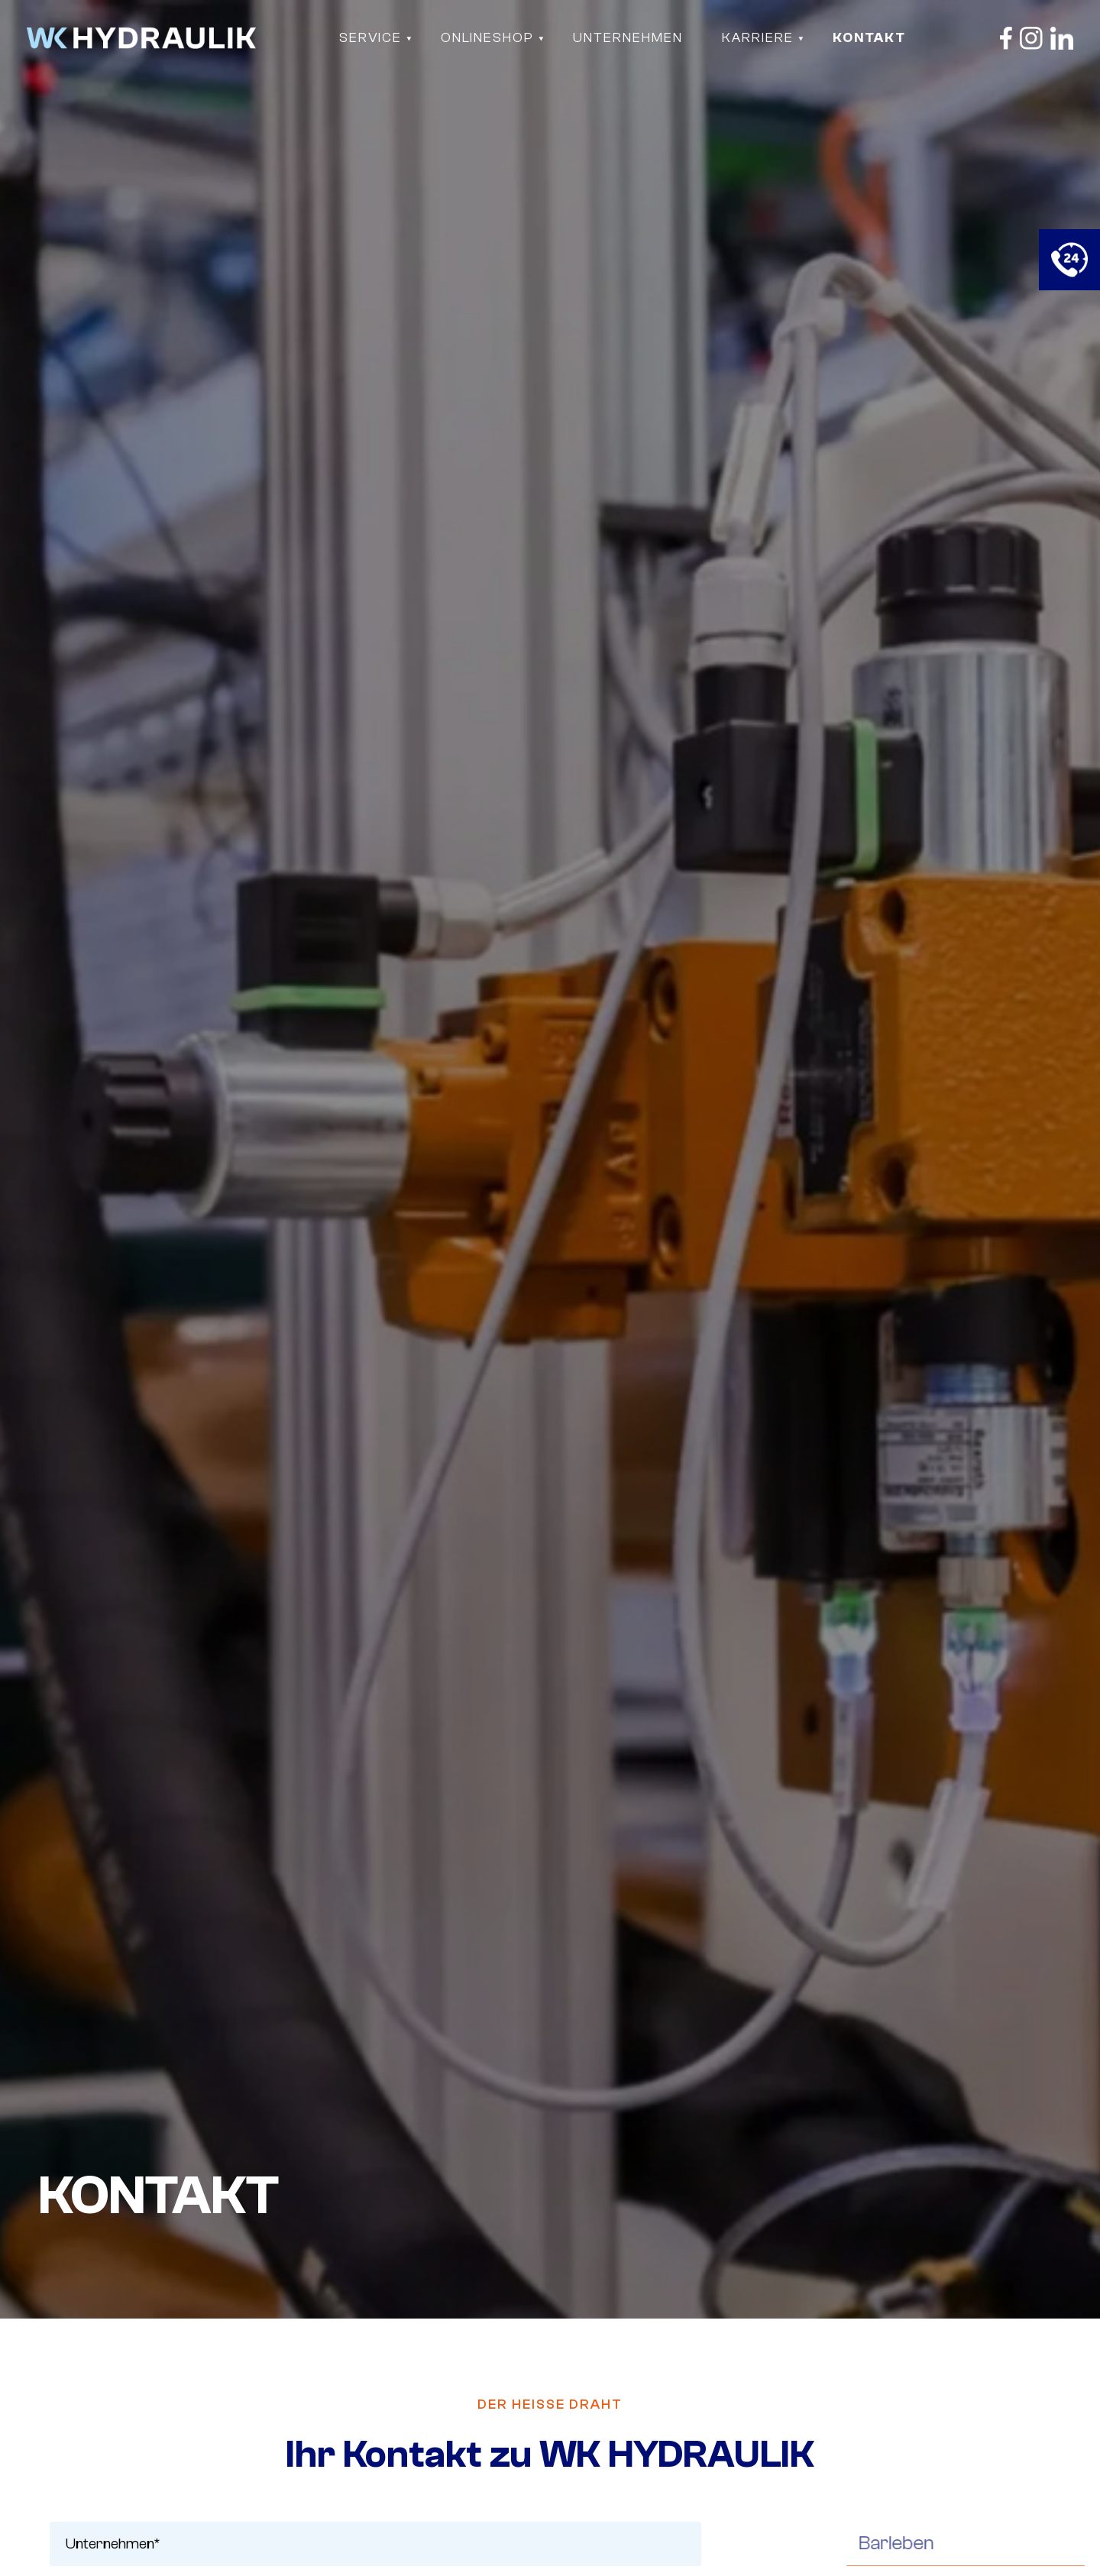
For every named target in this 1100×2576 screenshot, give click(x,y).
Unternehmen (628, 38)
